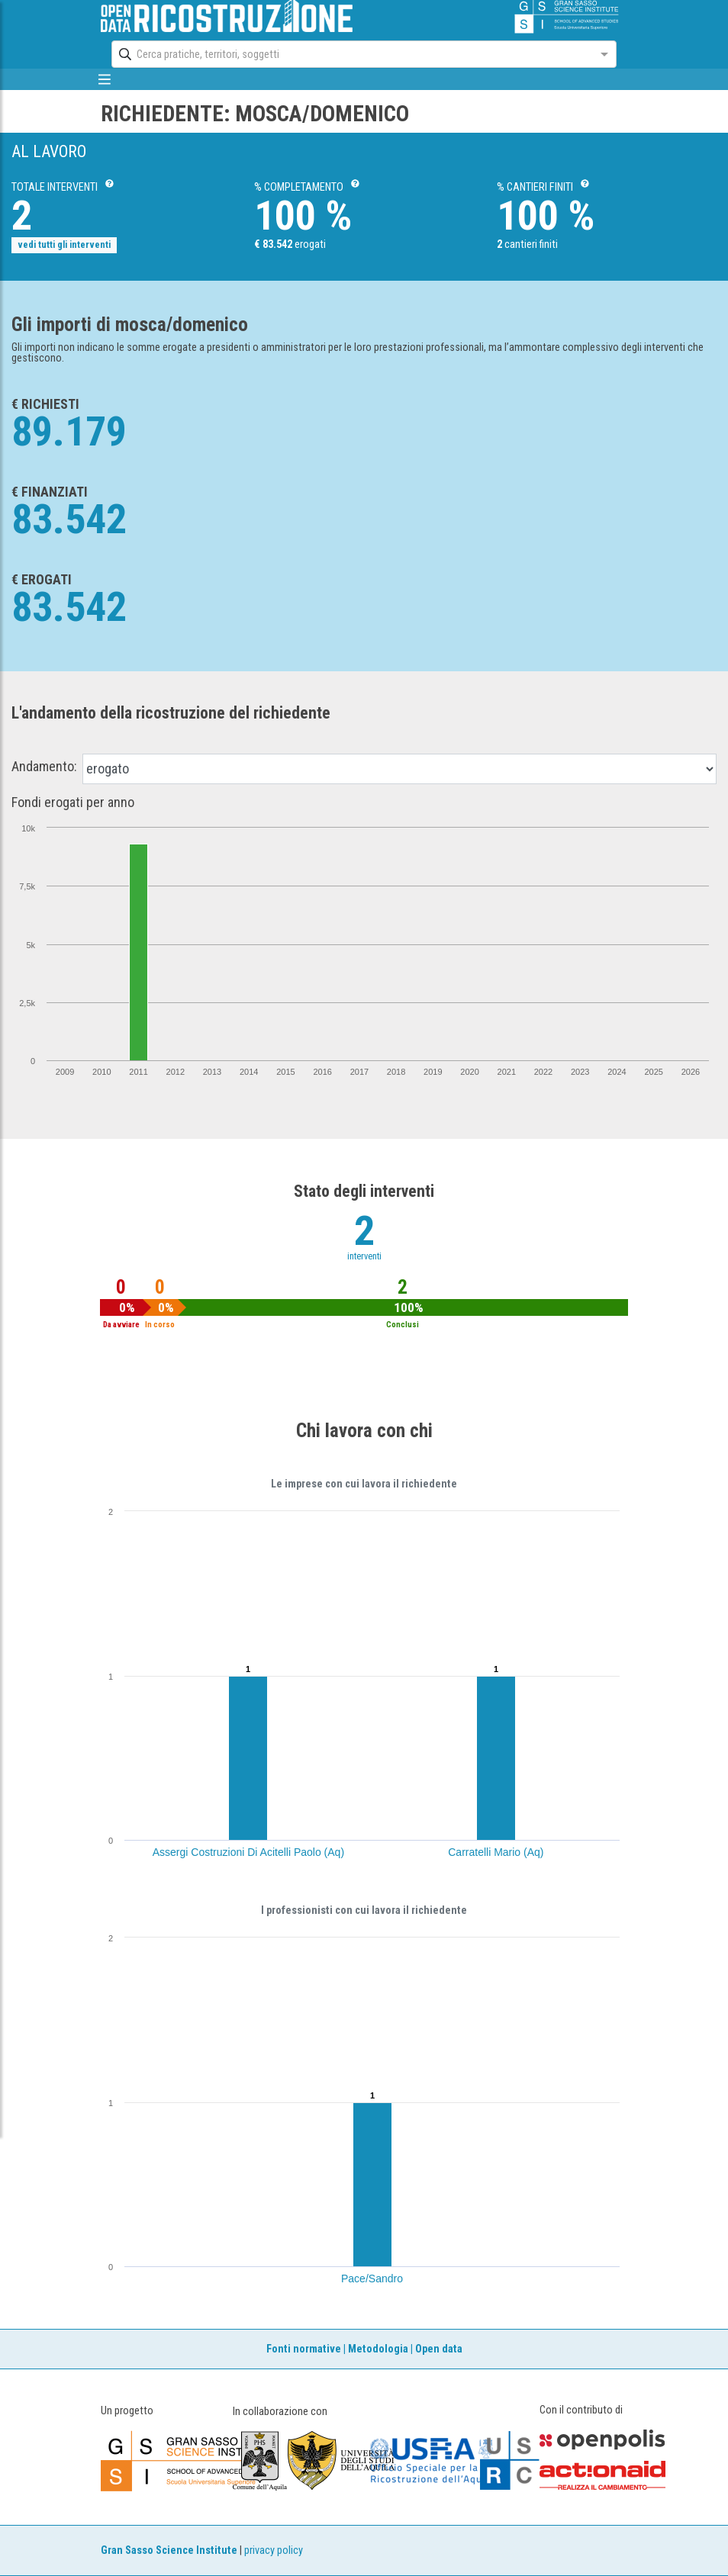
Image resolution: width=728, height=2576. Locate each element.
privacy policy (273, 2550)
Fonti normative (303, 2349)
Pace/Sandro (372, 2278)
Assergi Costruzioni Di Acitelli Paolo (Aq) (248, 1852)
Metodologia (378, 2349)
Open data (438, 2349)
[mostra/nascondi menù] (104, 79)
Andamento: (44, 766)
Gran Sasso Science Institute (169, 2550)
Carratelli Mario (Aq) (495, 1852)
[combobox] (350, 54)
